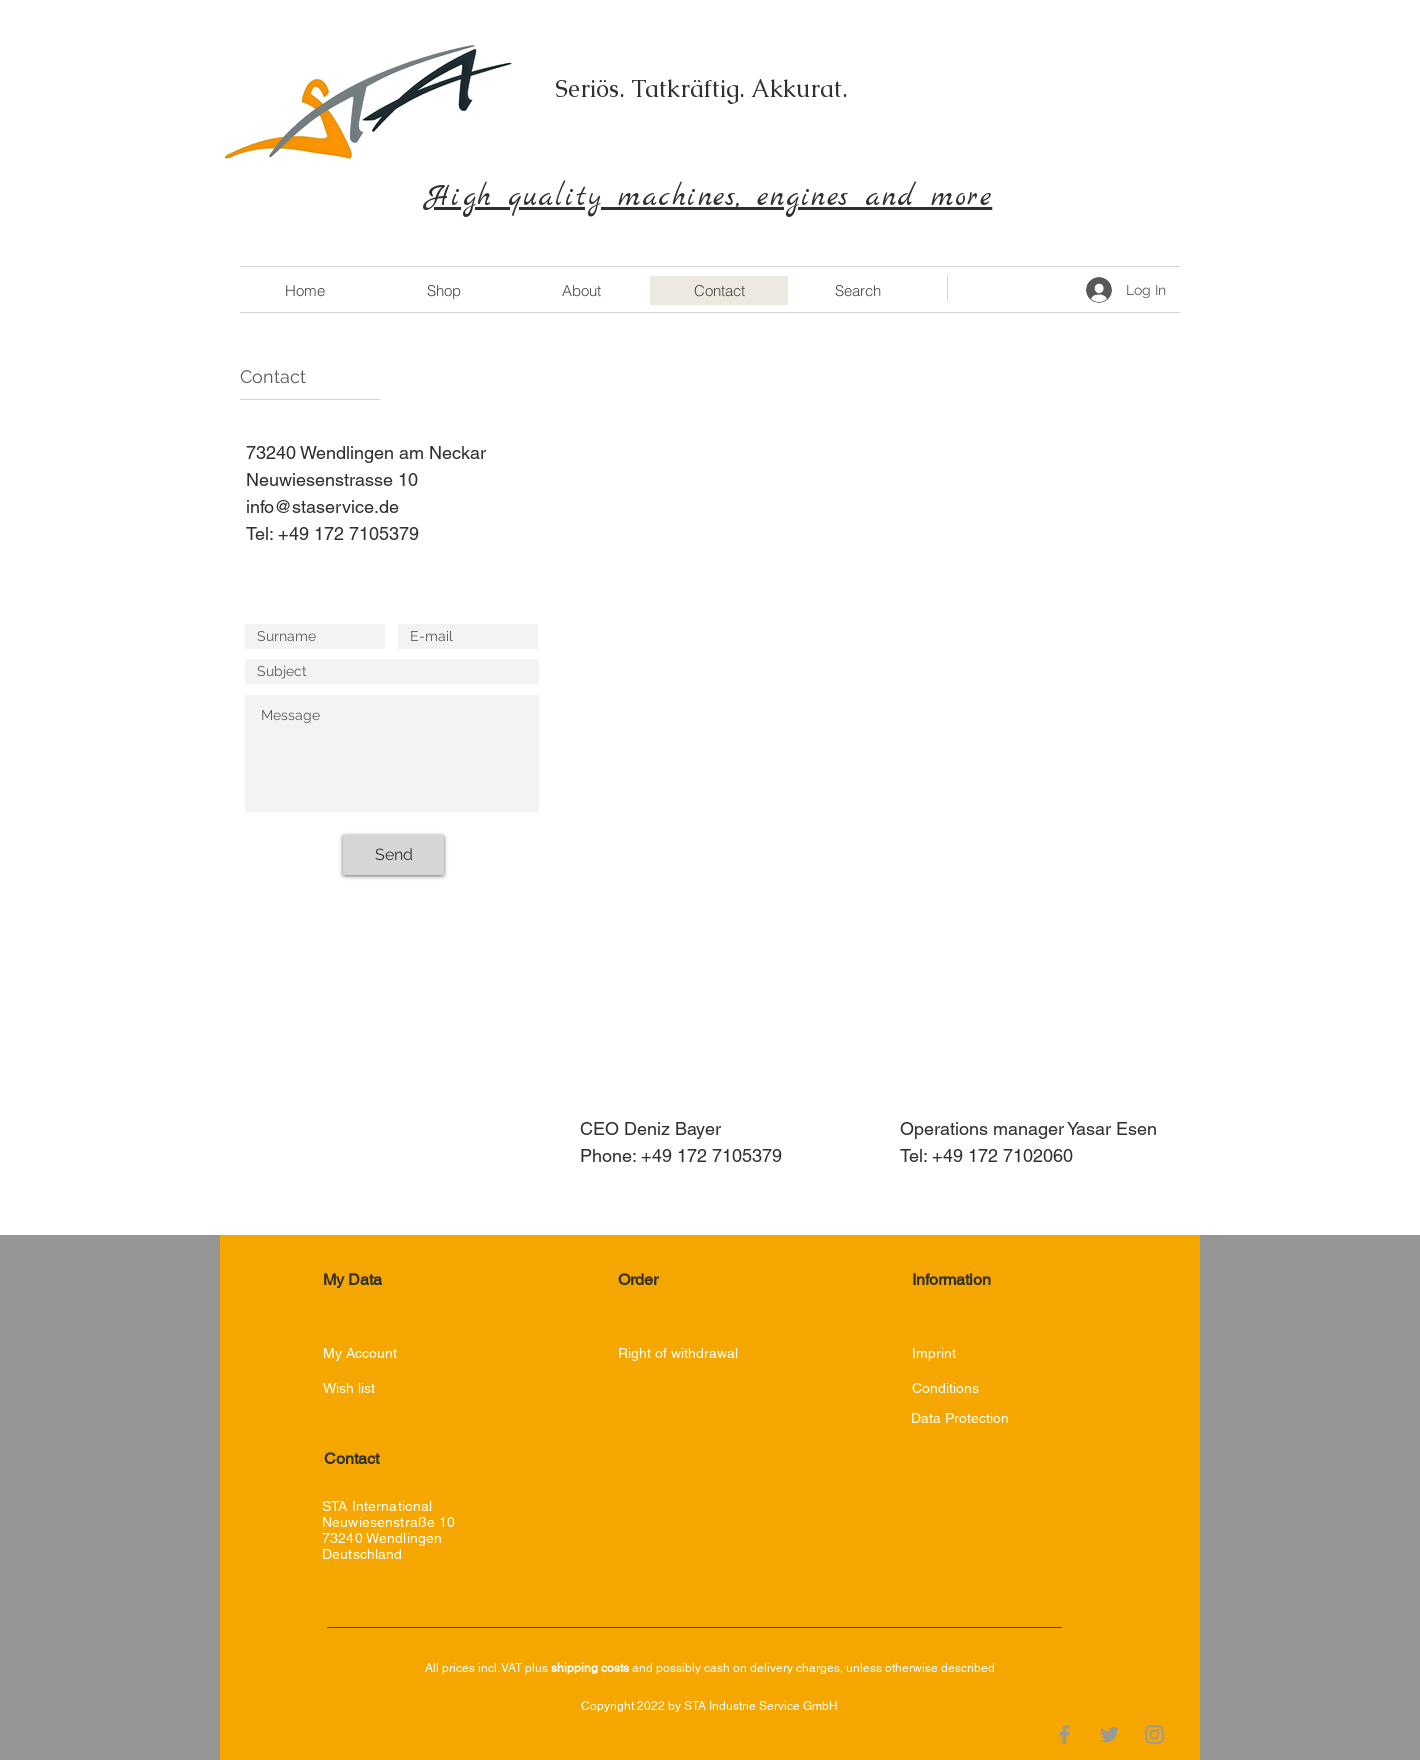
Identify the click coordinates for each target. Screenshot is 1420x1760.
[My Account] (394, 1353)
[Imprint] (946, 1353)
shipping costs (590, 1668)
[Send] (393, 855)
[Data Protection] (984, 1418)
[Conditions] (945, 1388)
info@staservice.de (322, 506)
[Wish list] (357, 1388)
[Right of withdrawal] (679, 1353)
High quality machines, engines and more (709, 198)
